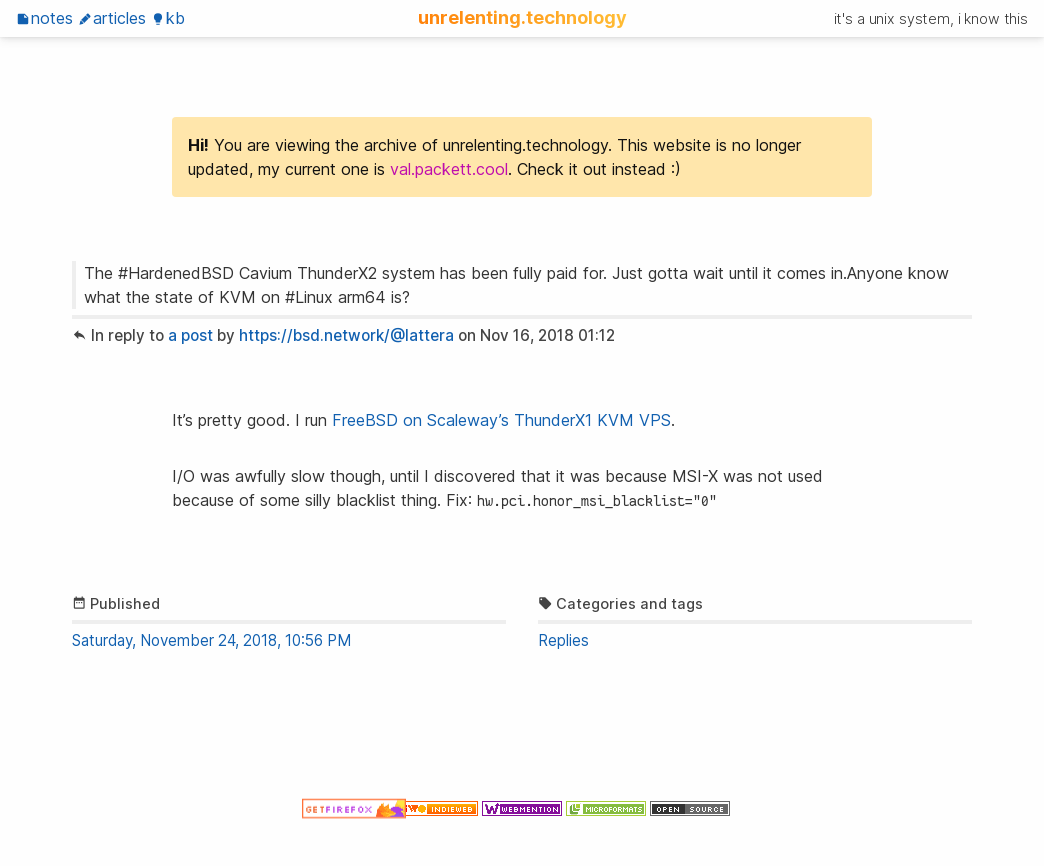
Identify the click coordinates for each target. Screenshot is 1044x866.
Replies (563, 640)
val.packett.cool (449, 169)
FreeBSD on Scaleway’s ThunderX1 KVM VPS (501, 420)
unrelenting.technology (522, 17)
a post (190, 335)
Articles (112, 18)
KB (168, 18)
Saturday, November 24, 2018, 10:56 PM (211, 640)
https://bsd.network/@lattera (346, 335)
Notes (44, 18)
